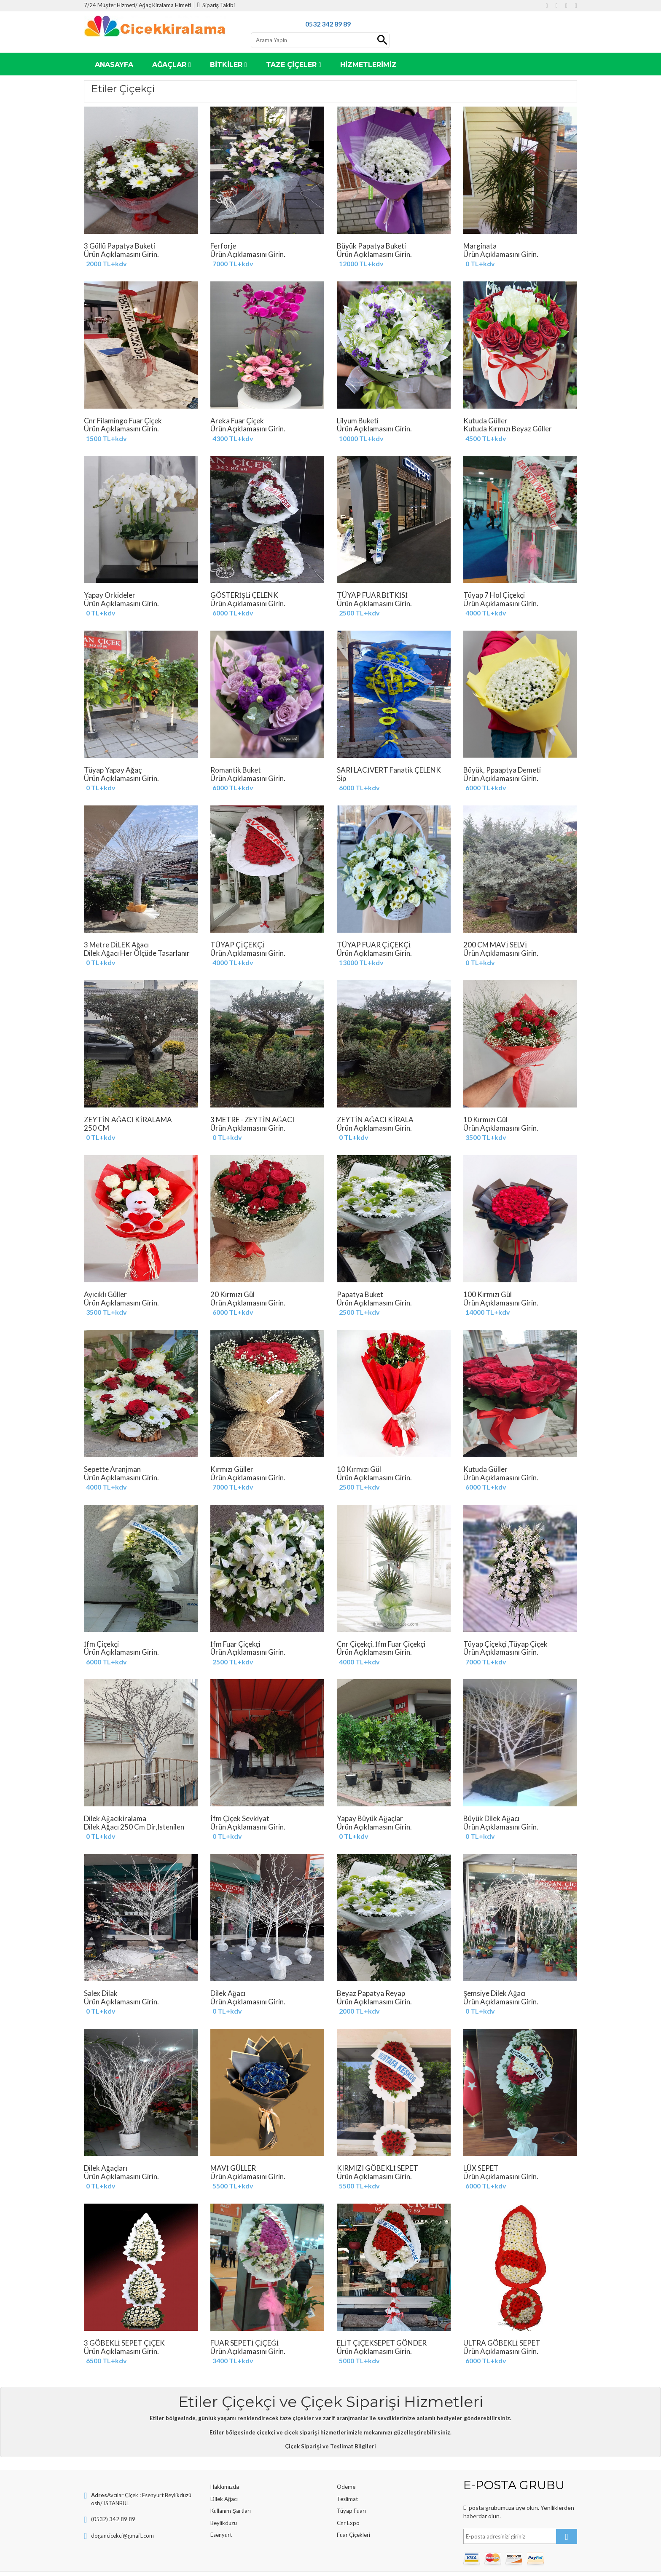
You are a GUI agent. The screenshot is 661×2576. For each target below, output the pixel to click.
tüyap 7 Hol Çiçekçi (520, 599)
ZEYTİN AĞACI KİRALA (394, 1123)
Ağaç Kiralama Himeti (165, 5)
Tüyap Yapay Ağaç (141, 773)
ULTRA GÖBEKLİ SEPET (520, 2346)
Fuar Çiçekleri (353, 2534)
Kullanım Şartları (230, 2510)
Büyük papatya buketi (394, 249)
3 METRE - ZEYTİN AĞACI (267, 1123)
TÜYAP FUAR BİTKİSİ (394, 599)
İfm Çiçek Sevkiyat (267, 1822)
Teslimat (347, 2499)
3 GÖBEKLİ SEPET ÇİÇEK (141, 2346)
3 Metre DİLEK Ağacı (141, 952)
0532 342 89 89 (328, 24)
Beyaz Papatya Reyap (394, 1997)
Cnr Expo (348, 2523)
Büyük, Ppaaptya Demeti (520, 773)
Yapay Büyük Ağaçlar (394, 1822)
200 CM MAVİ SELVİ (520, 948)
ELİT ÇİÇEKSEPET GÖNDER (394, 2346)
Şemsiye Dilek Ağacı (520, 1997)
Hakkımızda (224, 2486)
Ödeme (346, 2486)
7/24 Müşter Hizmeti (109, 5)
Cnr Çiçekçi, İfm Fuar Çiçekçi (394, 1648)
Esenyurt (221, 2534)
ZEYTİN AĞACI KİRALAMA (141, 1123)
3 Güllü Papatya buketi (141, 249)
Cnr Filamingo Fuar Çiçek (141, 424)
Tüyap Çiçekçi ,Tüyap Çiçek (520, 1648)
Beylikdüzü (223, 2523)
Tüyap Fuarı (351, 2510)
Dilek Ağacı (224, 2499)
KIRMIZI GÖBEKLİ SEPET (394, 2172)
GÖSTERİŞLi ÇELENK (267, 599)
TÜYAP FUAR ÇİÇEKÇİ (394, 948)
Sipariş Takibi (216, 5)
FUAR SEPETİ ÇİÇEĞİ (267, 2346)
